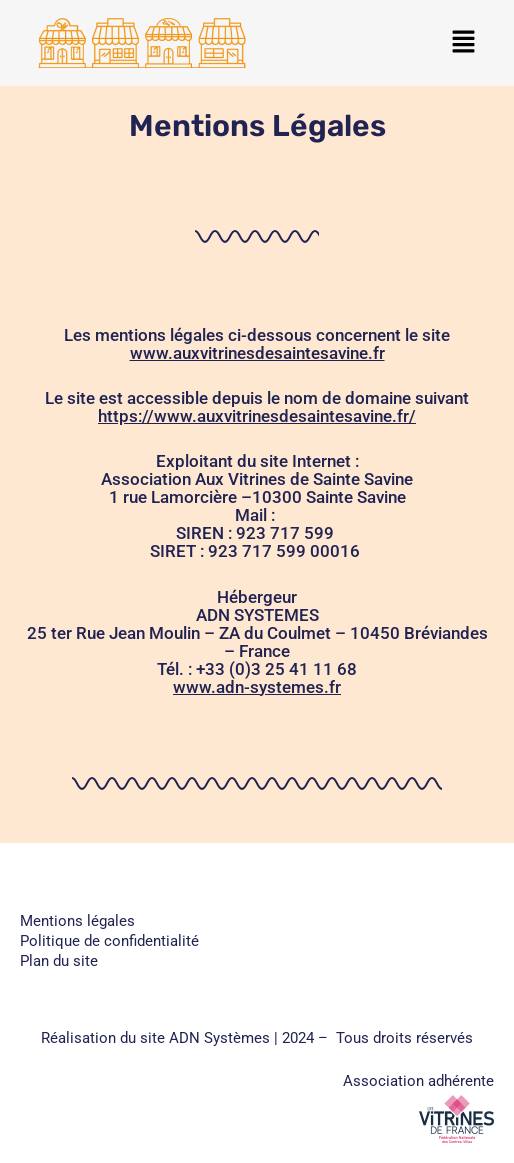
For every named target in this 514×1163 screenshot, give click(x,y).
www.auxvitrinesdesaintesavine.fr (257, 353)
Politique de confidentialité (109, 941)
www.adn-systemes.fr (257, 687)
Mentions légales (77, 921)
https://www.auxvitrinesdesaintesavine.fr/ (257, 416)
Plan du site (59, 961)
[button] (464, 42)
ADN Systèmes (219, 1038)
